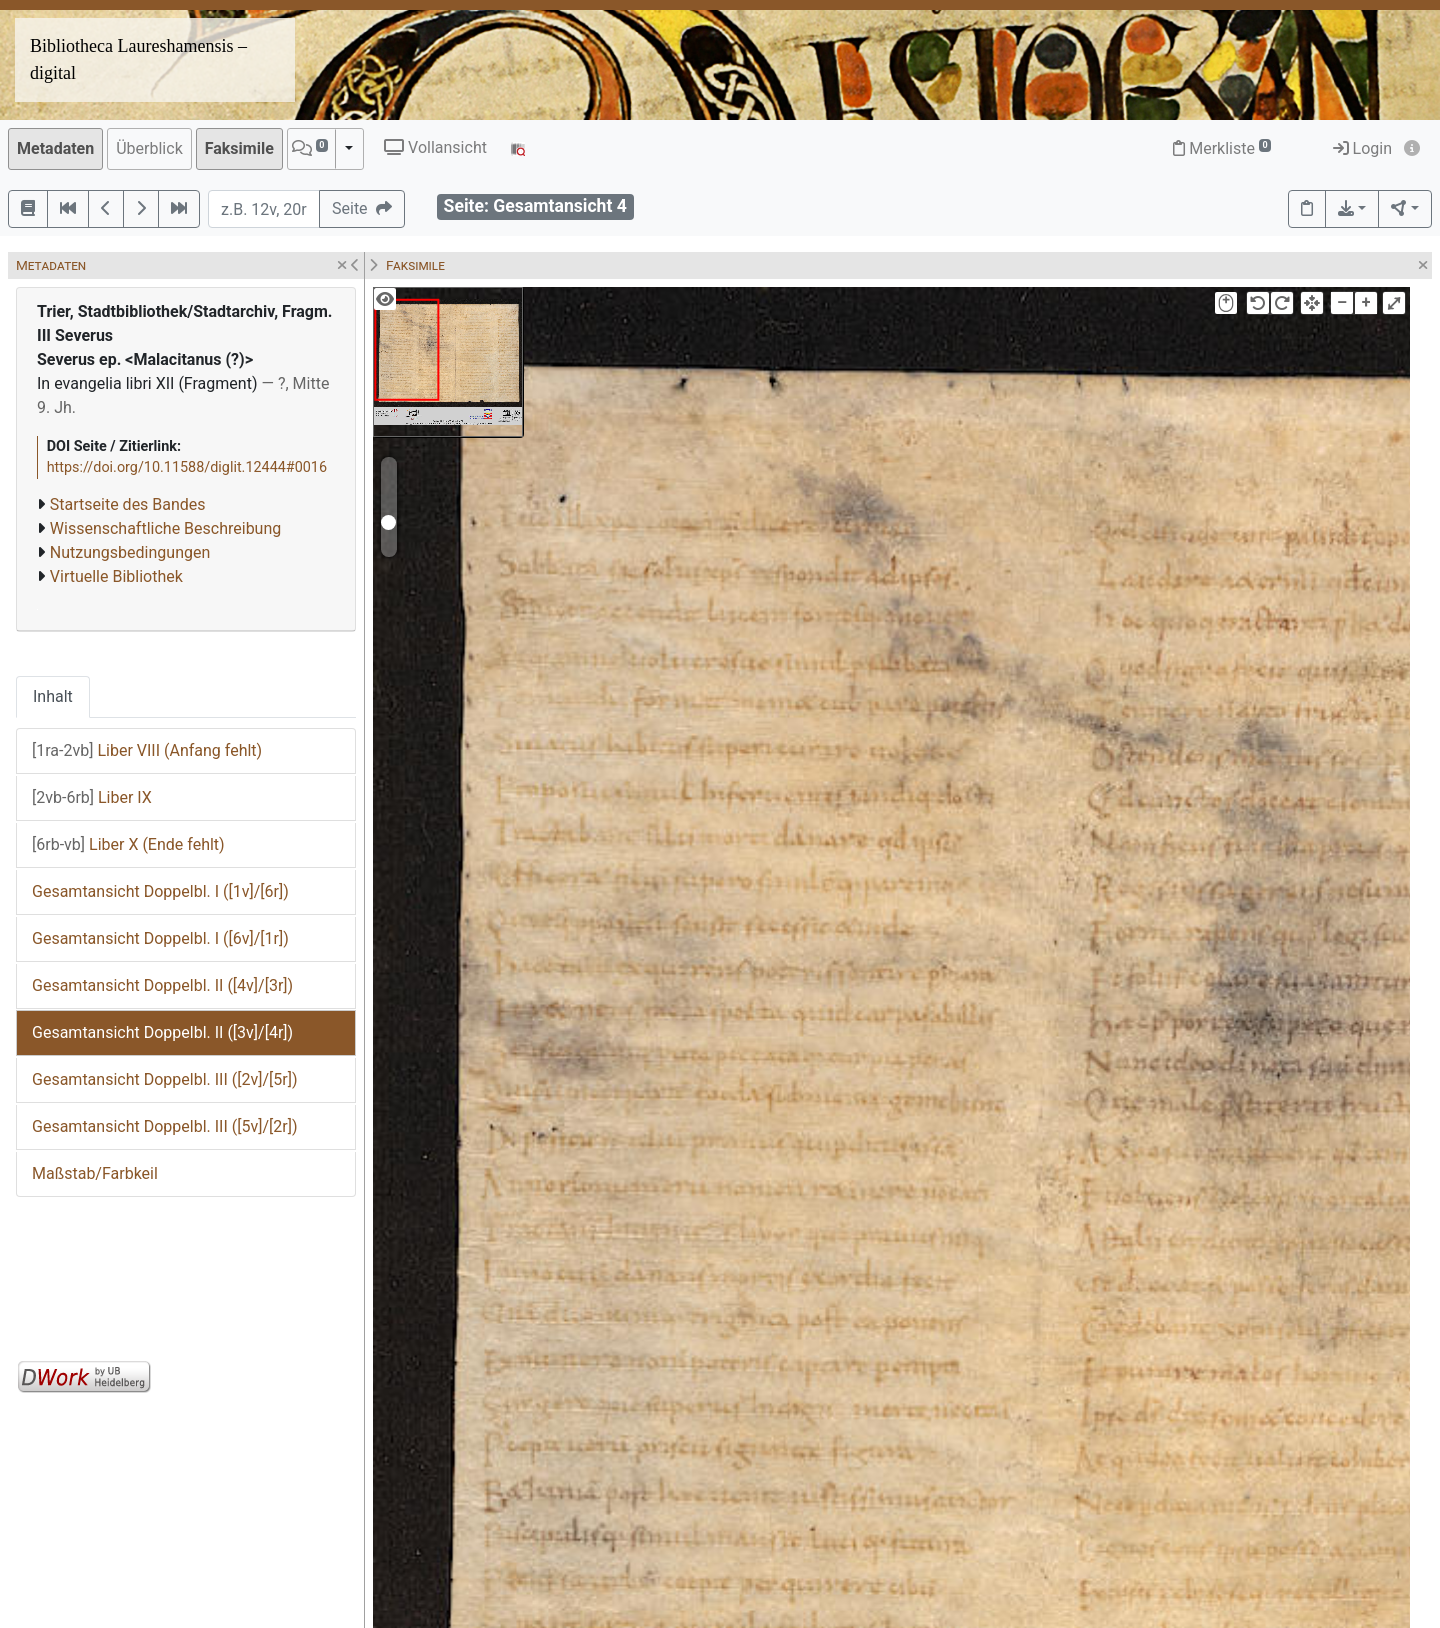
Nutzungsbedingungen (130, 552)
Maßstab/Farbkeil (95, 1173)
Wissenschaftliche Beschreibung (165, 528)
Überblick (149, 148)
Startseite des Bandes (128, 504)
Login (1362, 148)
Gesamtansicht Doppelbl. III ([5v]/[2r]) (165, 1126)
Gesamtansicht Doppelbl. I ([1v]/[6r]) (160, 891)
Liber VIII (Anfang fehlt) (147, 750)
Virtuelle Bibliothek (116, 576)
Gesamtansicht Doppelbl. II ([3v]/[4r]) (162, 1032)
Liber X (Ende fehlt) (128, 844)
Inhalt (53, 696)
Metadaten (55, 148)
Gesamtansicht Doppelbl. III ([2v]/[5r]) (165, 1079)
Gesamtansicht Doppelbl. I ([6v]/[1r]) (160, 938)
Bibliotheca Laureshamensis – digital (138, 59)
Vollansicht (435, 147)
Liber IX (92, 797)
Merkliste (1222, 148)
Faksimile (239, 148)
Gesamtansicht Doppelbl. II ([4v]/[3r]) (162, 985)
